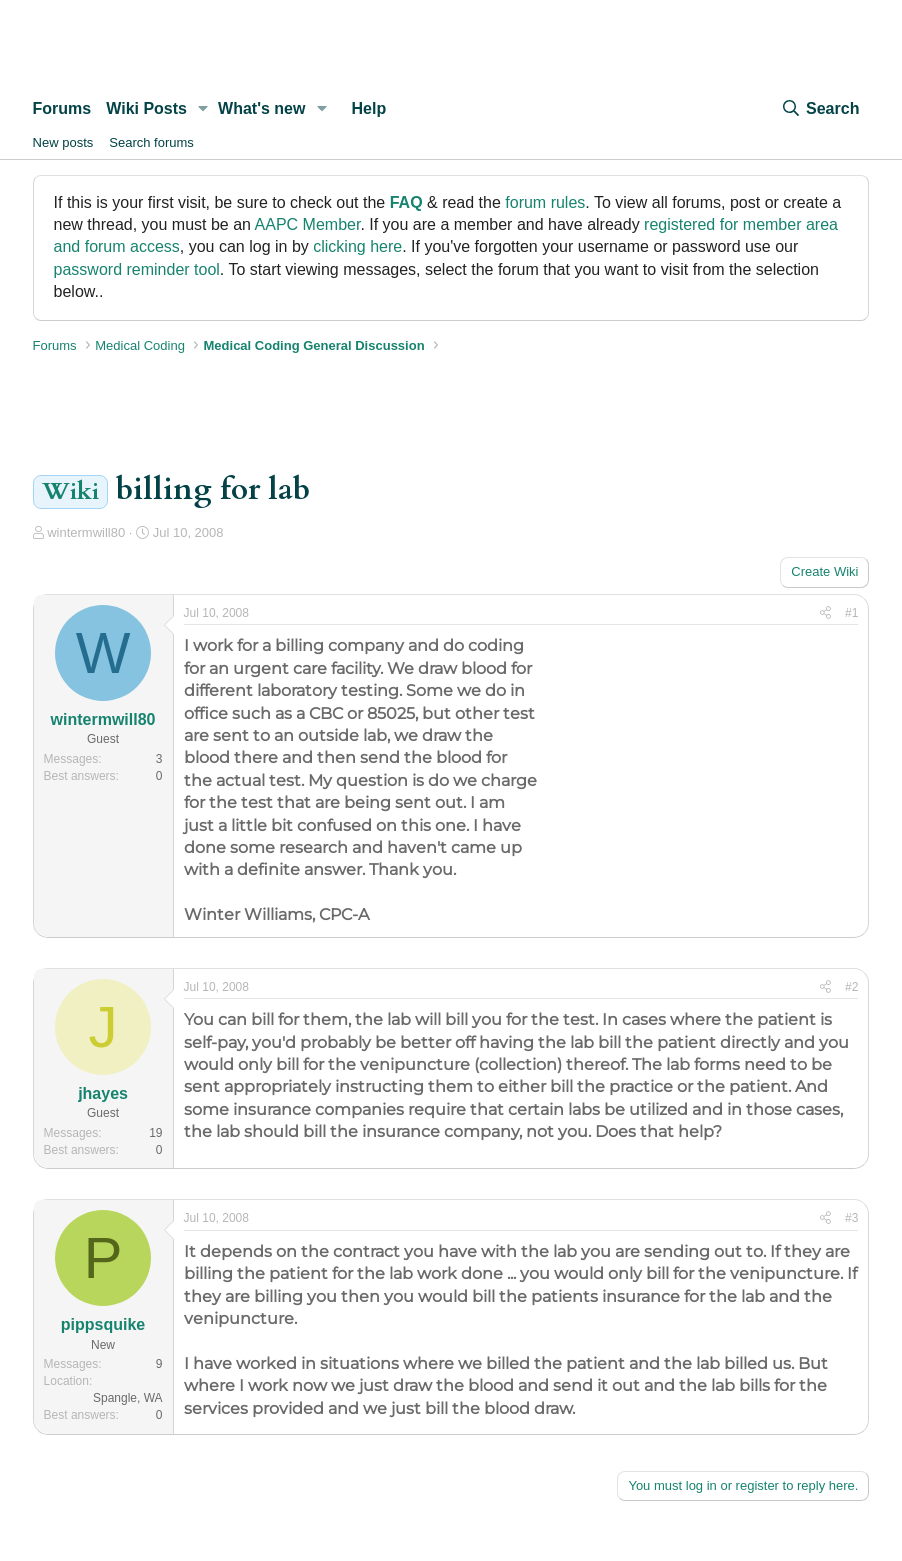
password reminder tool (137, 269)
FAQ (406, 202)
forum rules (545, 202)
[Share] (825, 613)
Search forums (151, 142)
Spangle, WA (128, 1398)
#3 (851, 1218)
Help (368, 108)
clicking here (357, 246)
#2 (851, 987)
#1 (851, 613)
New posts (63, 142)
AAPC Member (308, 224)
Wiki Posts (146, 108)
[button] (203, 109)
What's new (261, 108)
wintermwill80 (86, 532)
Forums (62, 108)
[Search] (820, 109)
